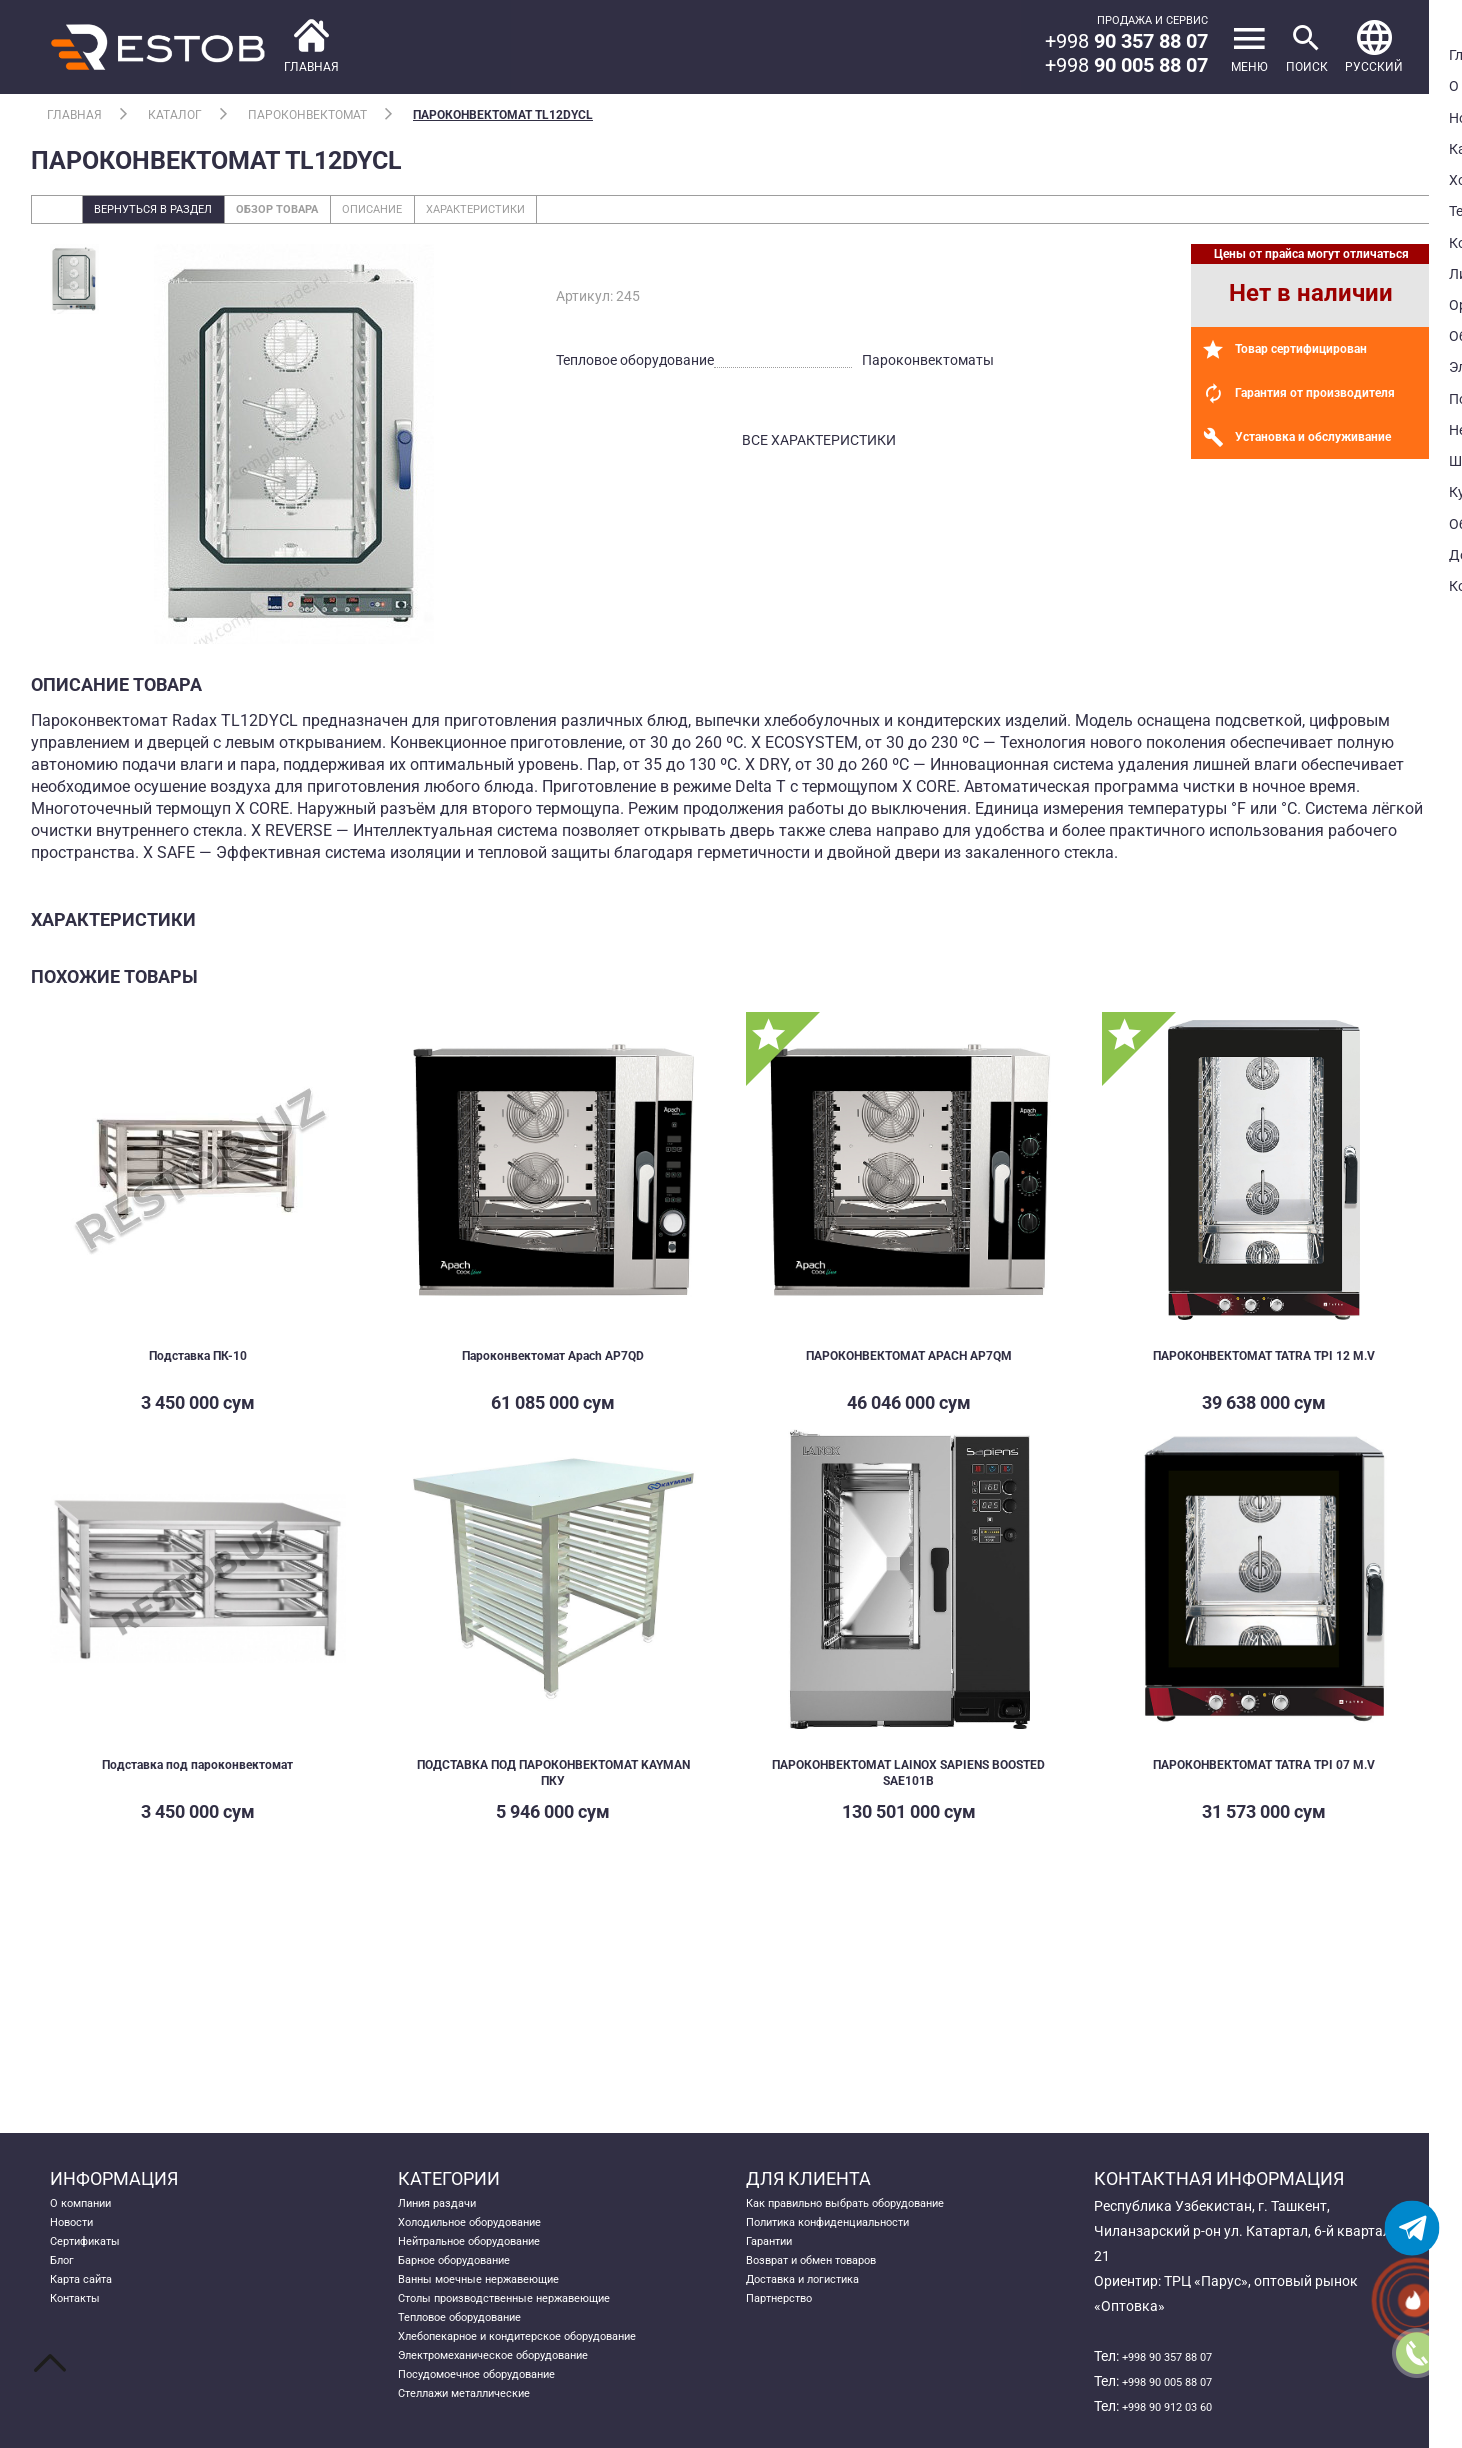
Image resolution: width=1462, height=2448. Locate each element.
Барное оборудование (470, 2281)
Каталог (175, 115)
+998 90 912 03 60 (1180, 2406)
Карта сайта (90, 2306)
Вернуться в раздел (172, 214)
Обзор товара (330, 214)
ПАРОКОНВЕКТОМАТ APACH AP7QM (909, 1363)
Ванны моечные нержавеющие (500, 2306)
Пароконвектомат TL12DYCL (503, 115)
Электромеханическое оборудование (520, 2406)
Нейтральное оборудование (490, 2256)
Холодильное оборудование (490, 2231)
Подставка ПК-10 (197, 1363)
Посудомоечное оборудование (498, 2431)
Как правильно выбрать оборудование (875, 2206)
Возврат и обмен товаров (830, 2281)
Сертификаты (95, 2256)
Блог (65, 2281)
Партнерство (788, 2331)
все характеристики (819, 449)
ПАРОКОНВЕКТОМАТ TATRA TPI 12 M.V (1264, 1371)
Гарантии (777, 2256)
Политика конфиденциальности (851, 2231)
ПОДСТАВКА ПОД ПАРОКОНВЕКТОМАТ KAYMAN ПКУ (553, 1782)
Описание (451, 214)
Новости (78, 2231)
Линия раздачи (448, 2206)
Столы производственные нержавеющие (533, 2331)
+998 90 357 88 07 (1180, 2356)
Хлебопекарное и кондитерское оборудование (550, 2381)
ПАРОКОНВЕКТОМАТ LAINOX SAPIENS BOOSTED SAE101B (909, 1782)
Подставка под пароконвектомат (198, 1774)
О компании (89, 2206)
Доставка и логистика (819, 2306)
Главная (74, 115)
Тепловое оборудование (477, 2356)
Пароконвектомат (307, 115)
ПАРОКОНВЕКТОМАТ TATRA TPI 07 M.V (1264, 1782)
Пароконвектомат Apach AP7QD (553, 1363)
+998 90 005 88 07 (1180, 2381)
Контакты (83, 2331)
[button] (1367, 47)
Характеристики (582, 214)
